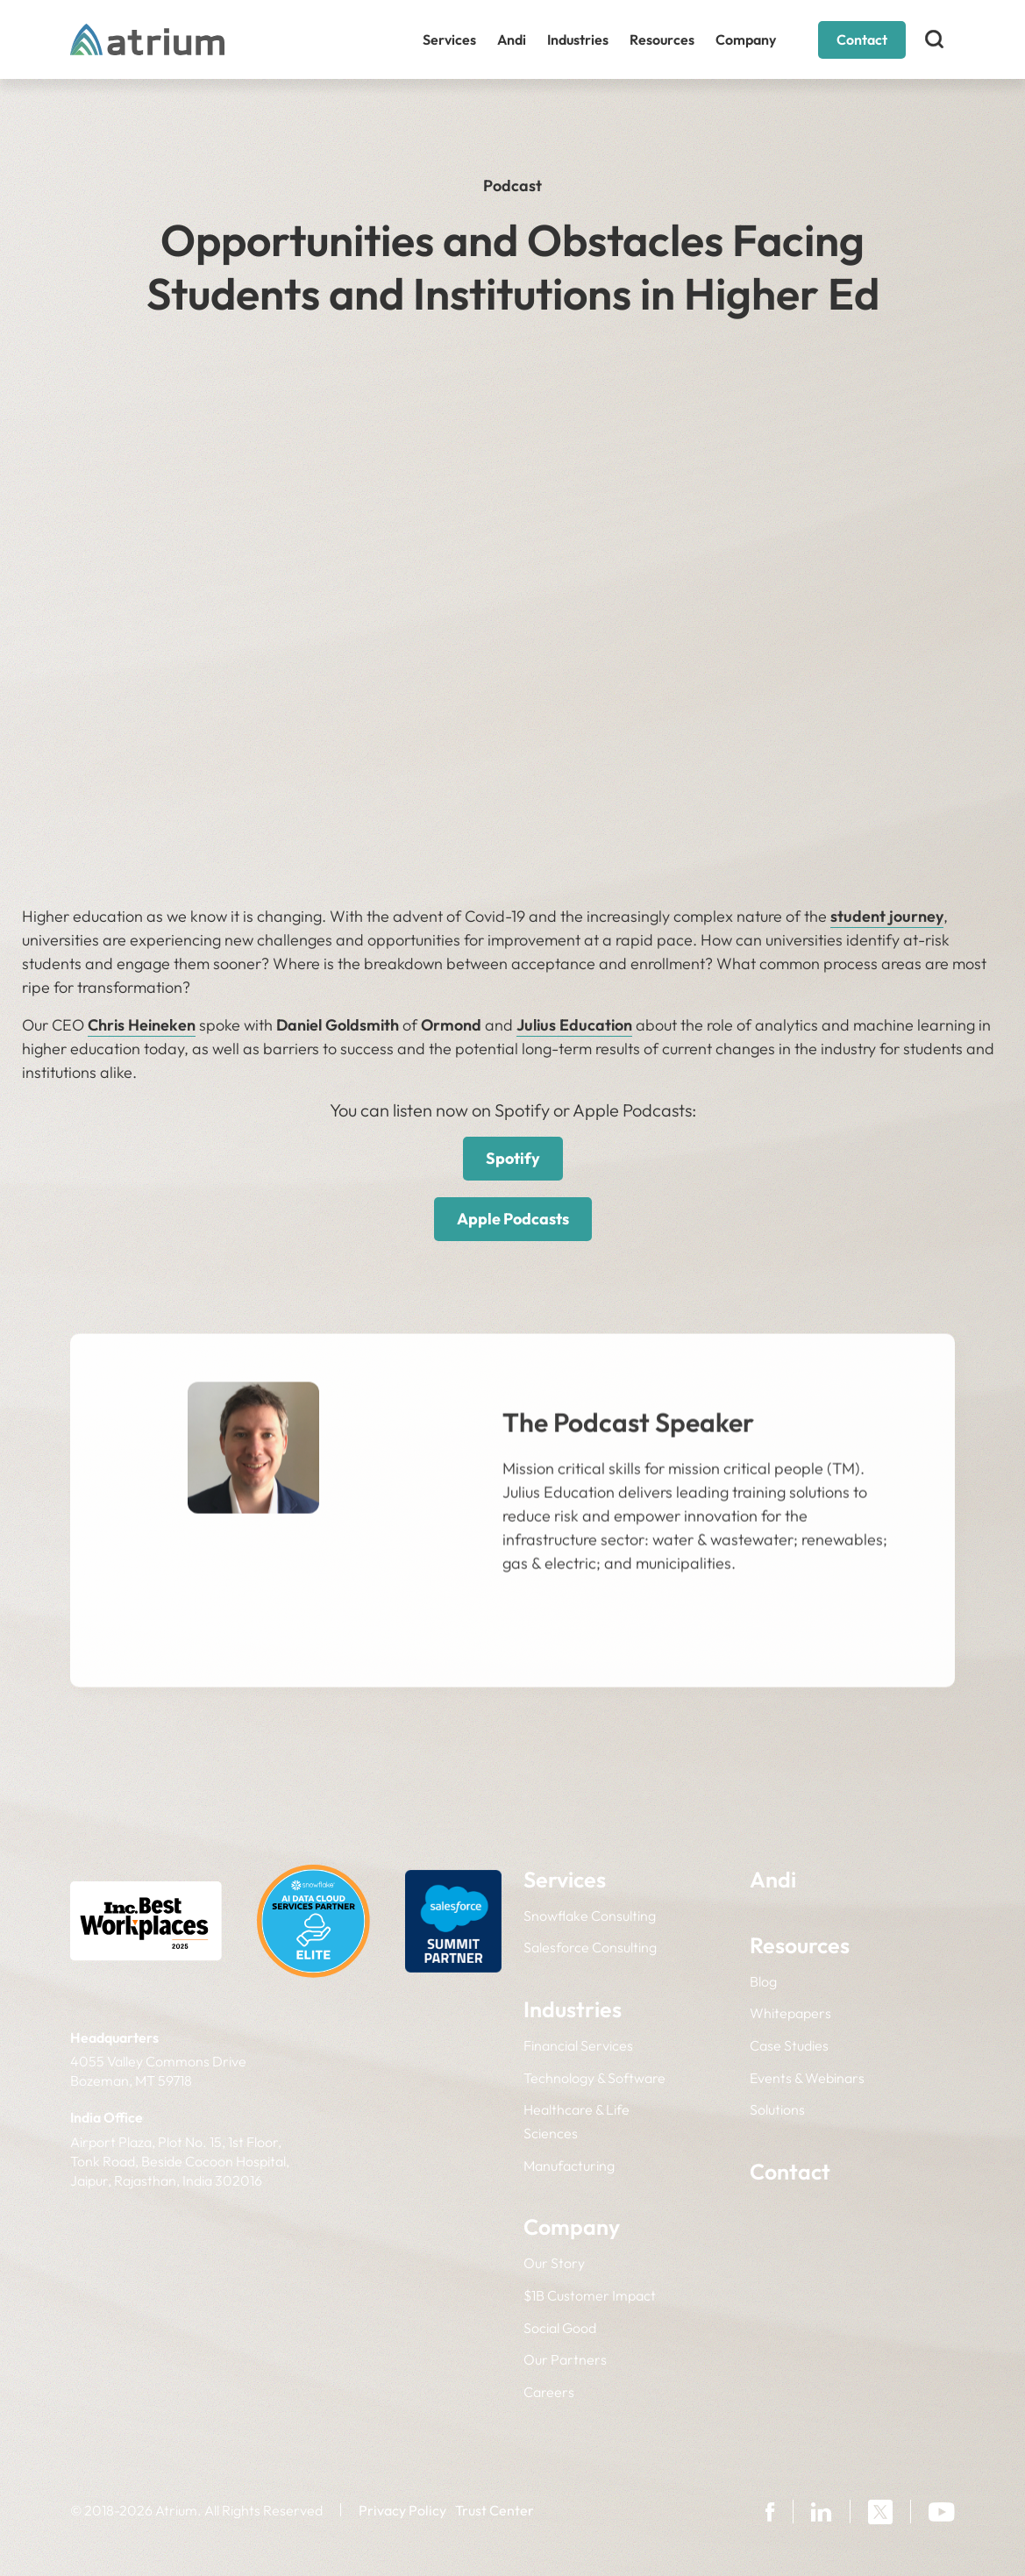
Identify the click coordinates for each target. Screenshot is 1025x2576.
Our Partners (565, 2359)
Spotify (513, 1158)
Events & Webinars (807, 2078)
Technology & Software (594, 2078)
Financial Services (578, 2045)
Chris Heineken (142, 1025)
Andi (511, 39)
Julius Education (574, 1025)
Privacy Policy (402, 2510)
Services (449, 39)
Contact (861, 39)
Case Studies (789, 2045)
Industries (578, 39)
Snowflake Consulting (589, 1915)
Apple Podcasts (513, 1219)
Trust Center (494, 2510)
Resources (662, 39)
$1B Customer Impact (589, 2295)
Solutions (777, 2109)
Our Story (554, 2263)
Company (745, 39)
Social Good (559, 2328)
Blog (763, 1981)
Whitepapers (790, 2013)
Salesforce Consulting (590, 1947)
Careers (548, 2392)
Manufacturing (569, 2165)
